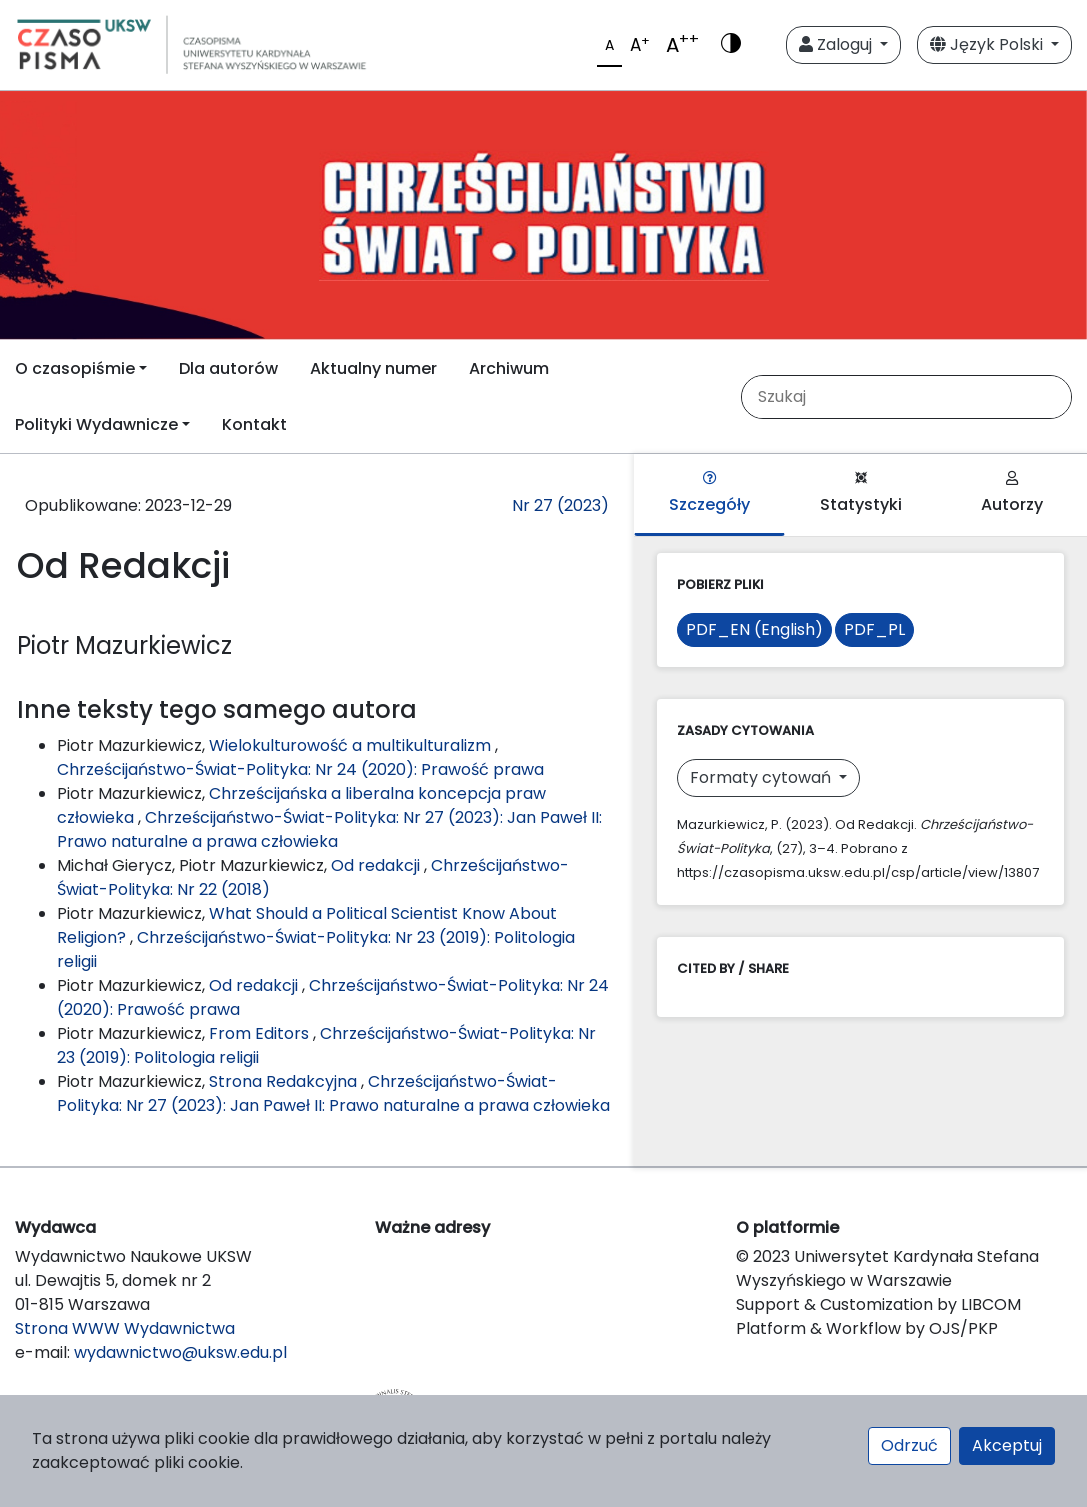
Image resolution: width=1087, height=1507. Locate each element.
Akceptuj (1007, 1445)
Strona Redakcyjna (285, 1081)
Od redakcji (377, 865)
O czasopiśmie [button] (75, 368)
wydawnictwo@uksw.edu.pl (180, 1352)
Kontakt (254, 424)
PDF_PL (874, 629)
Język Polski (988, 44)
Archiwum (509, 368)
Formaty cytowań (762, 777)
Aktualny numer (373, 368)
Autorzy (1012, 493)
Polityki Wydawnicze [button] (96, 424)
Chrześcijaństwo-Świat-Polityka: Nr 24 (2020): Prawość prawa (300, 769)
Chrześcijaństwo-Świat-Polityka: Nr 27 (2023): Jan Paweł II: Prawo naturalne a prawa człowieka (329, 829)
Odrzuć (909, 1445)
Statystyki (861, 493)
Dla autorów (228, 368)
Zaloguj (837, 44)
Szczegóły (709, 493)
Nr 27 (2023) (560, 505)
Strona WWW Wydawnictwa (125, 1328)
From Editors (261, 1033)
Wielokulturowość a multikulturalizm (352, 745)
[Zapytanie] (914, 397)
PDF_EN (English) (754, 629)
